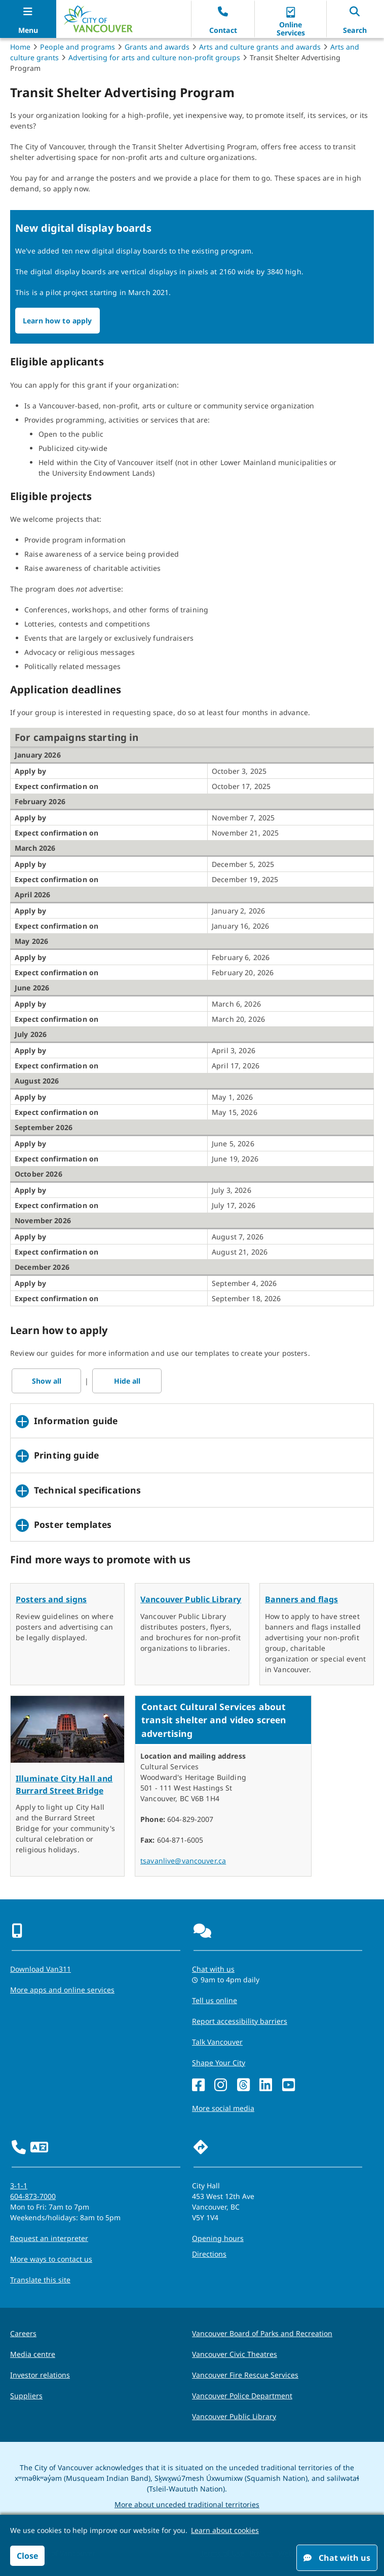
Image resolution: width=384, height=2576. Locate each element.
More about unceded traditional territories (186, 2504)
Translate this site (40, 2279)
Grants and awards (157, 47)
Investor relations (40, 2375)
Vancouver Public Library (190, 1599)
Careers (23, 2333)
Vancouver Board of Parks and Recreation (262, 2333)
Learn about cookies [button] (225, 2530)
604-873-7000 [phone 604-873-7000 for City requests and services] (33, 2196)
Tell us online (214, 2000)
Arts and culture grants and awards (260, 47)
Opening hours (218, 2238)
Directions (209, 2254)
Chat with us (336, 2557)
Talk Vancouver (217, 2042)
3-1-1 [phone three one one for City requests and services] (18, 2185)
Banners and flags (301, 1599)
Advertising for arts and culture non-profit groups (154, 57)
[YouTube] (288, 2085)
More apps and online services (62, 1990)
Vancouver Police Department (242, 2395)
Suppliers (26, 2395)
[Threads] (243, 2085)
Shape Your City (218, 2062)
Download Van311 (40, 1969)
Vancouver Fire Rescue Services (245, 2375)
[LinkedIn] (265, 2085)
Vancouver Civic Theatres (234, 2354)
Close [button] (27, 2555)
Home (20, 47)
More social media (223, 2108)
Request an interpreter (49, 2238)
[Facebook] (198, 2085)
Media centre (32, 2354)
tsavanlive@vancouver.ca (183, 1860)
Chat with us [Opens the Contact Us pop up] (213, 1969)
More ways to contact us (51, 2259)
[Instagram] (220, 2085)
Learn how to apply (57, 320)
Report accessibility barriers (239, 2021)
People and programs (77, 47)
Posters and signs (51, 1599)
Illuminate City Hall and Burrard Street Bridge (64, 1784)
